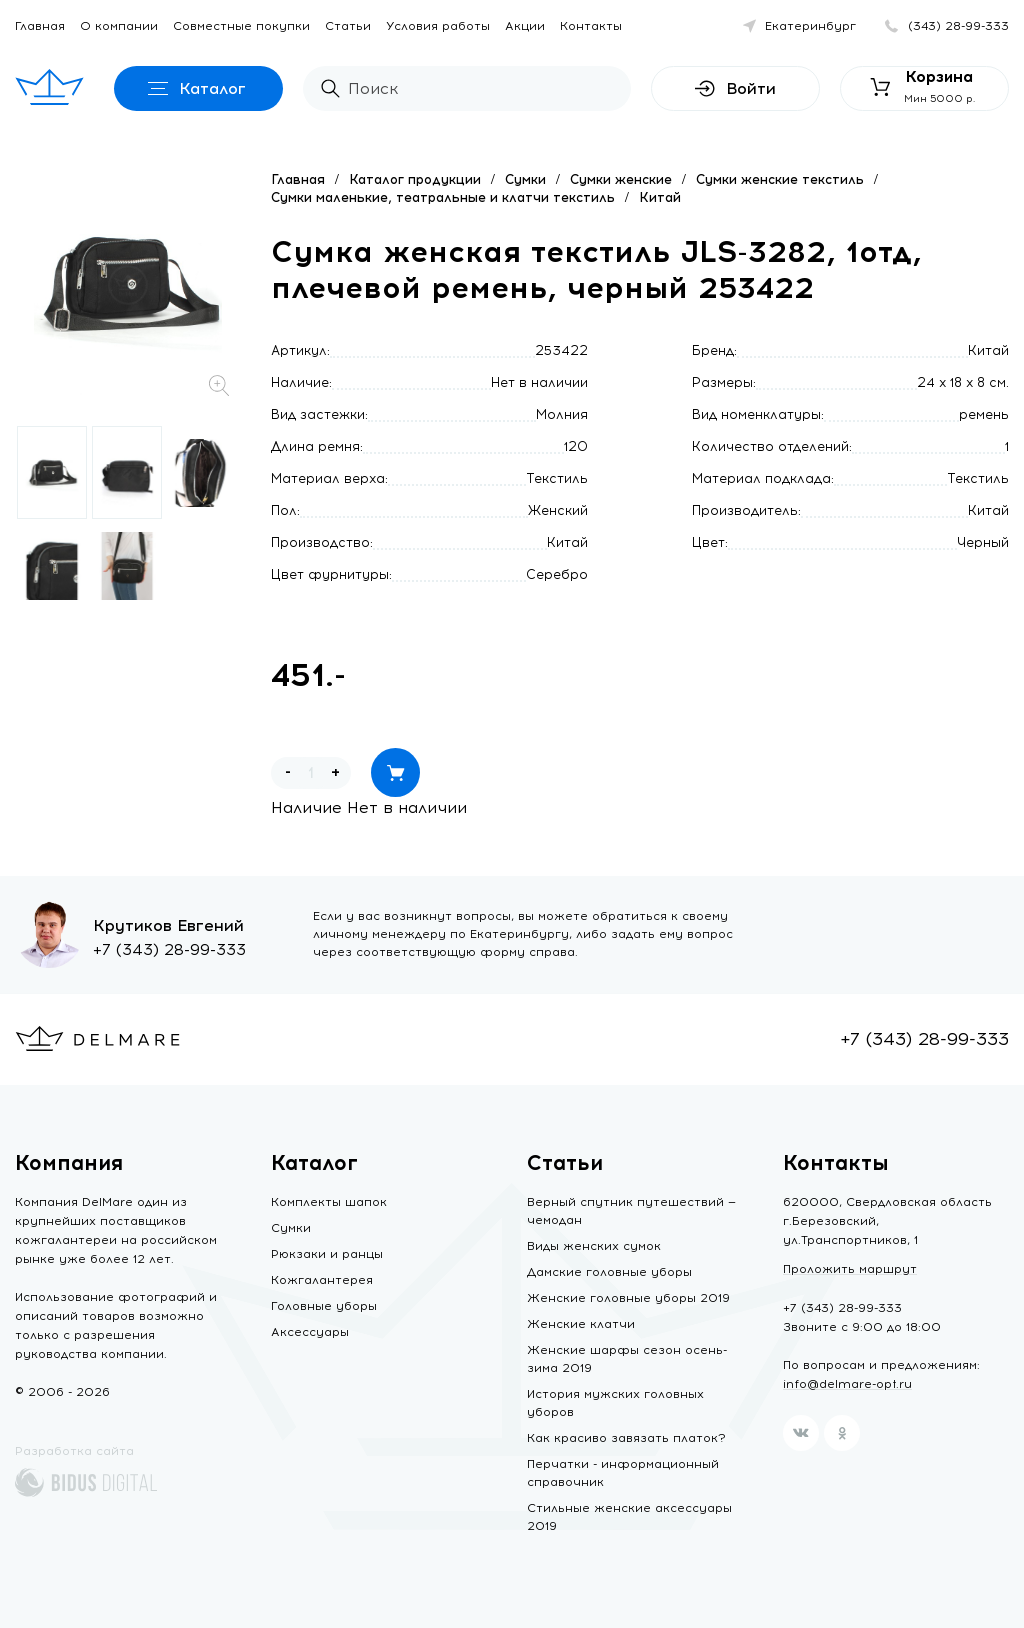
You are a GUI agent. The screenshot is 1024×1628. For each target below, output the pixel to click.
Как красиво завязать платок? (626, 1438)
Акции (525, 26)
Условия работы (438, 26)
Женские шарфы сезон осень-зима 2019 (627, 1359)
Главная (40, 26)
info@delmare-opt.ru (847, 1384)
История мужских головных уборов (615, 1403)
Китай (660, 197)
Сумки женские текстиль (780, 179)
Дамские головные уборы (609, 1272)
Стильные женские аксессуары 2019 (629, 1517)
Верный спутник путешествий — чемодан (631, 1211)
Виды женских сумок (594, 1246)
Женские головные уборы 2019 (628, 1298)
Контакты (591, 26)
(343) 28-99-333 (958, 26)
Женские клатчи (581, 1324)
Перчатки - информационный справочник (623, 1473)
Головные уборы (324, 1306)
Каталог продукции (415, 179)
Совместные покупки (241, 26)
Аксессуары (310, 1332)
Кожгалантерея (322, 1280)
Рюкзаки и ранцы (327, 1254)
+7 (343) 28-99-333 (169, 949)
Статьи (348, 26)
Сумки (525, 179)
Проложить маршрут (850, 1269)
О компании (119, 26)
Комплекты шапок (329, 1202)
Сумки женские (621, 179)
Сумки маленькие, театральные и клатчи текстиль (443, 197)
